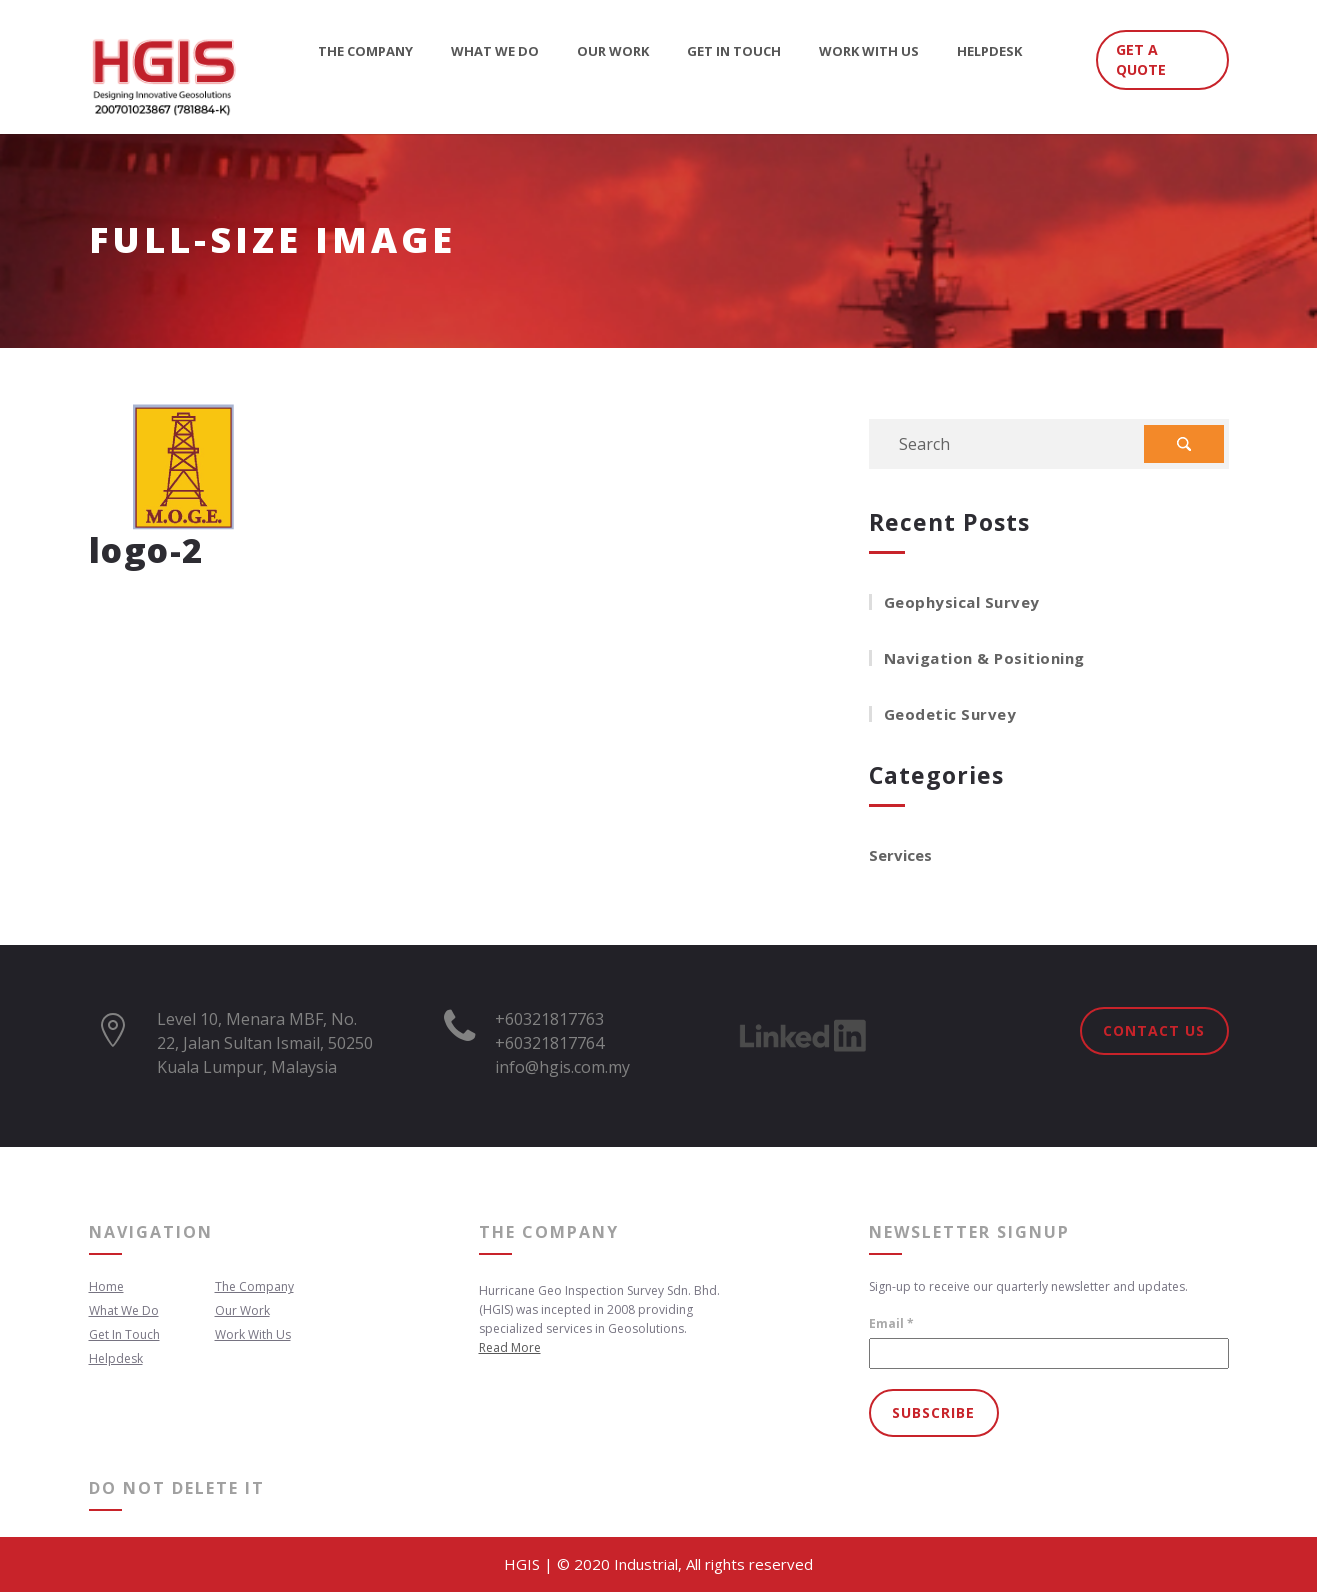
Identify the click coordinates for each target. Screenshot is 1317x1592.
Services (900, 855)
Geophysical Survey (962, 602)
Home (106, 1287)
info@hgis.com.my (562, 1067)
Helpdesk (989, 52)
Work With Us (869, 52)
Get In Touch (734, 52)
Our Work (613, 52)
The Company (365, 52)
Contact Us (1154, 1030)
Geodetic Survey (950, 714)
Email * (891, 1324)
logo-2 (146, 550)
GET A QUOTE (1141, 59)
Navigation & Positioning (984, 658)
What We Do (495, 52)
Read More (510, 1347)
